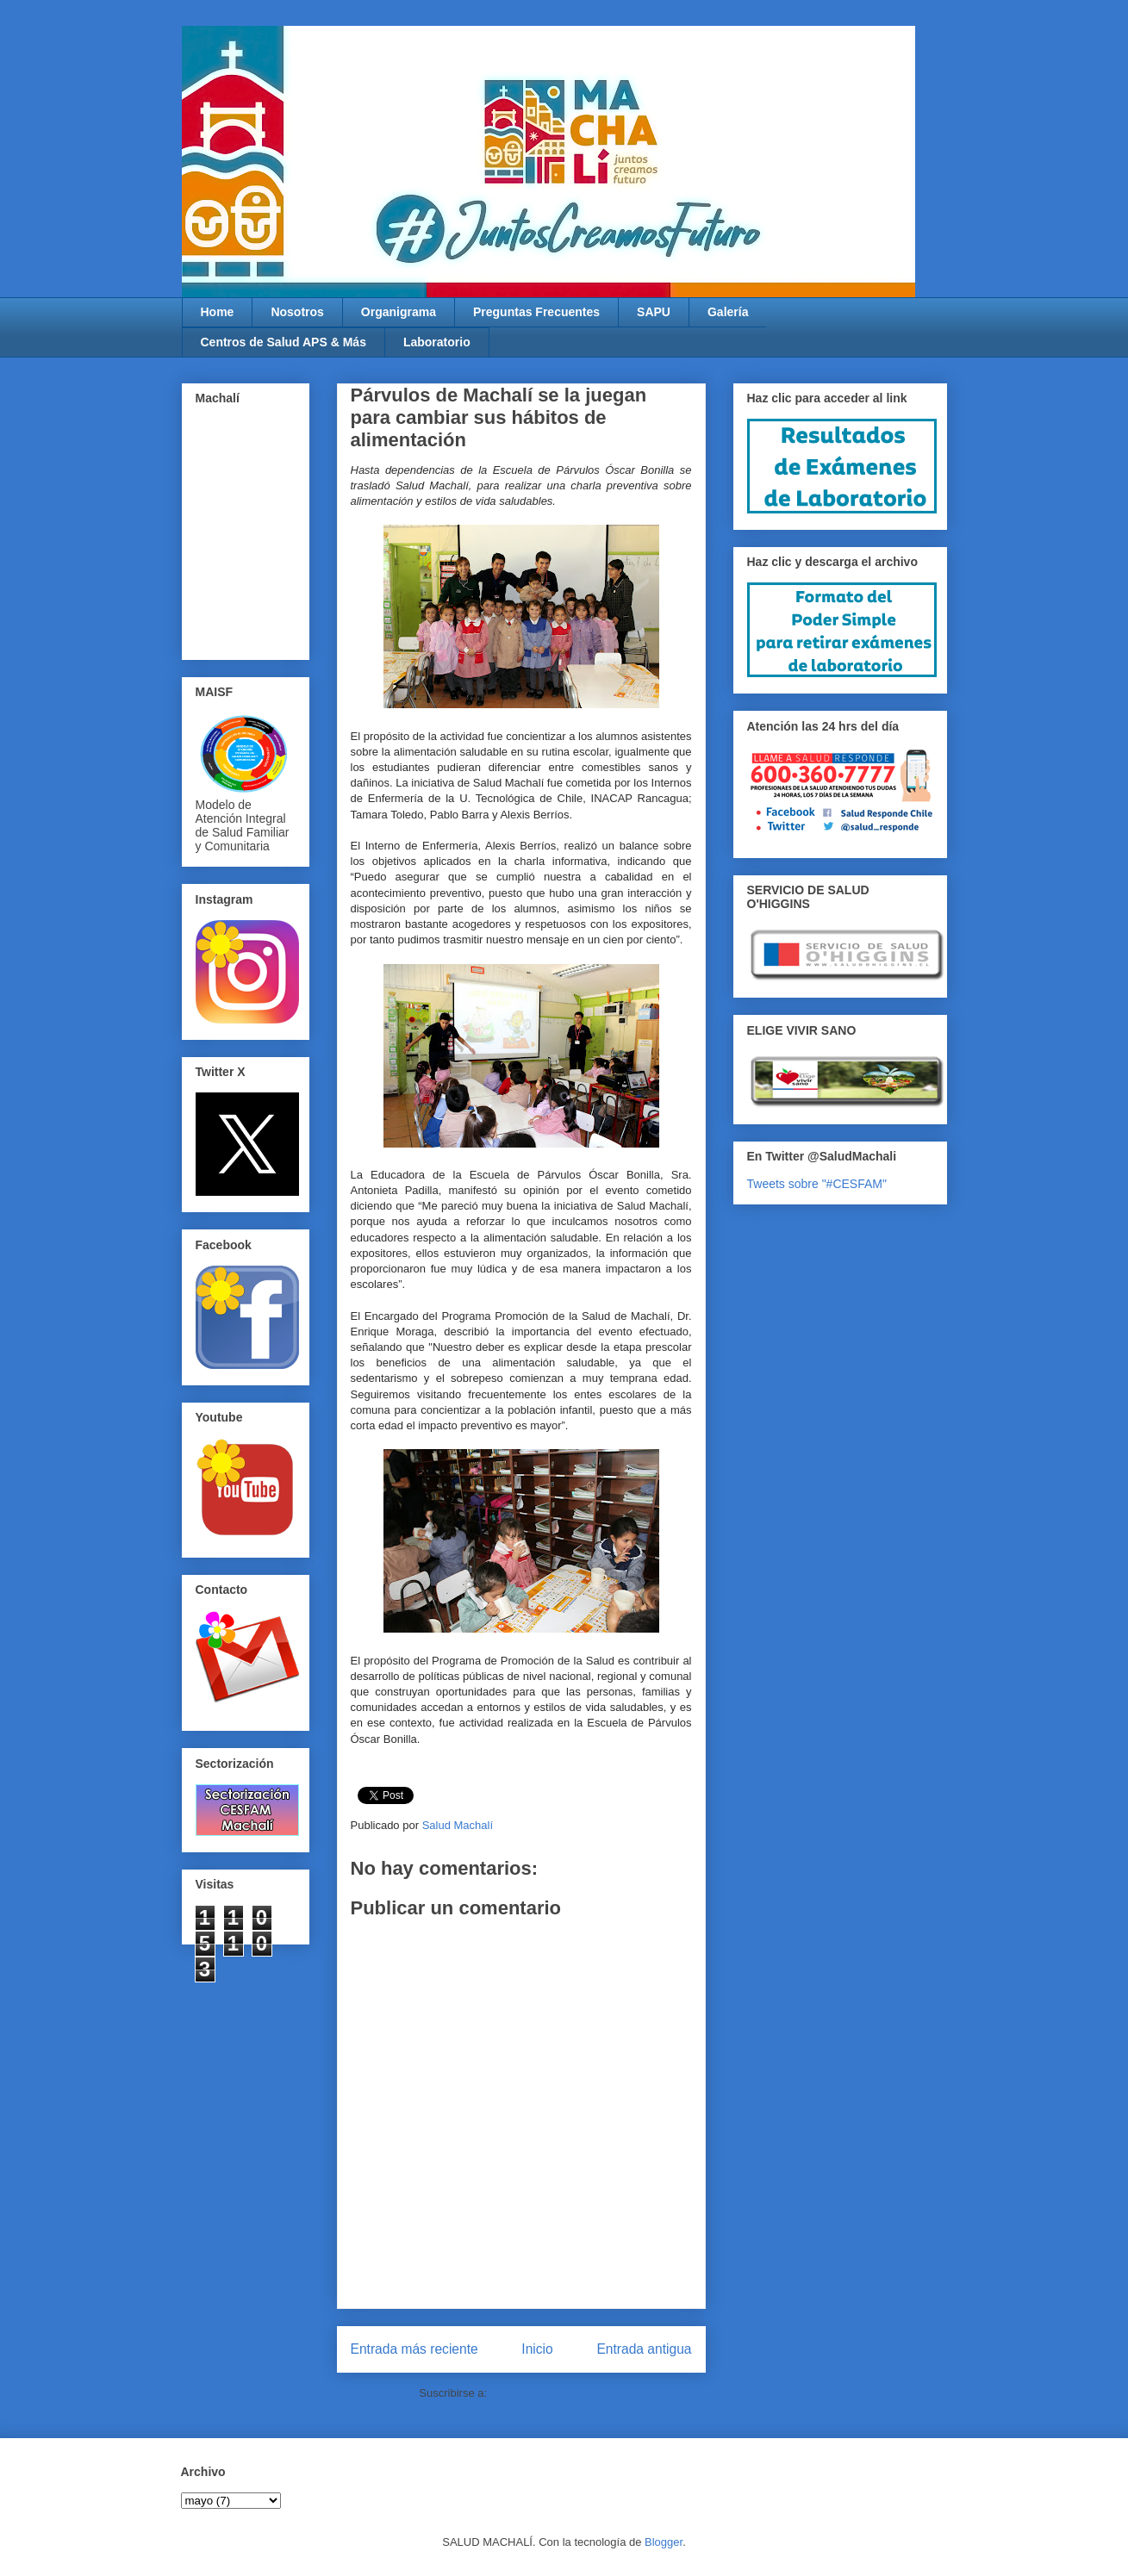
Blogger (663, 2542)
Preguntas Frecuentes (536, 312)
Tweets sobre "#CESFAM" (817, 1184)
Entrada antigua (643, 2349)
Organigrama (398, 312)
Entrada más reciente (414, 2349)
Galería (727, 312)
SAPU (653, 312)
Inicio (536, 2349)
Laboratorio (437, 342)
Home (217, 312)
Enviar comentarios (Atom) (556, 2392)
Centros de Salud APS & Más (283, 342)
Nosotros (297, 312)
